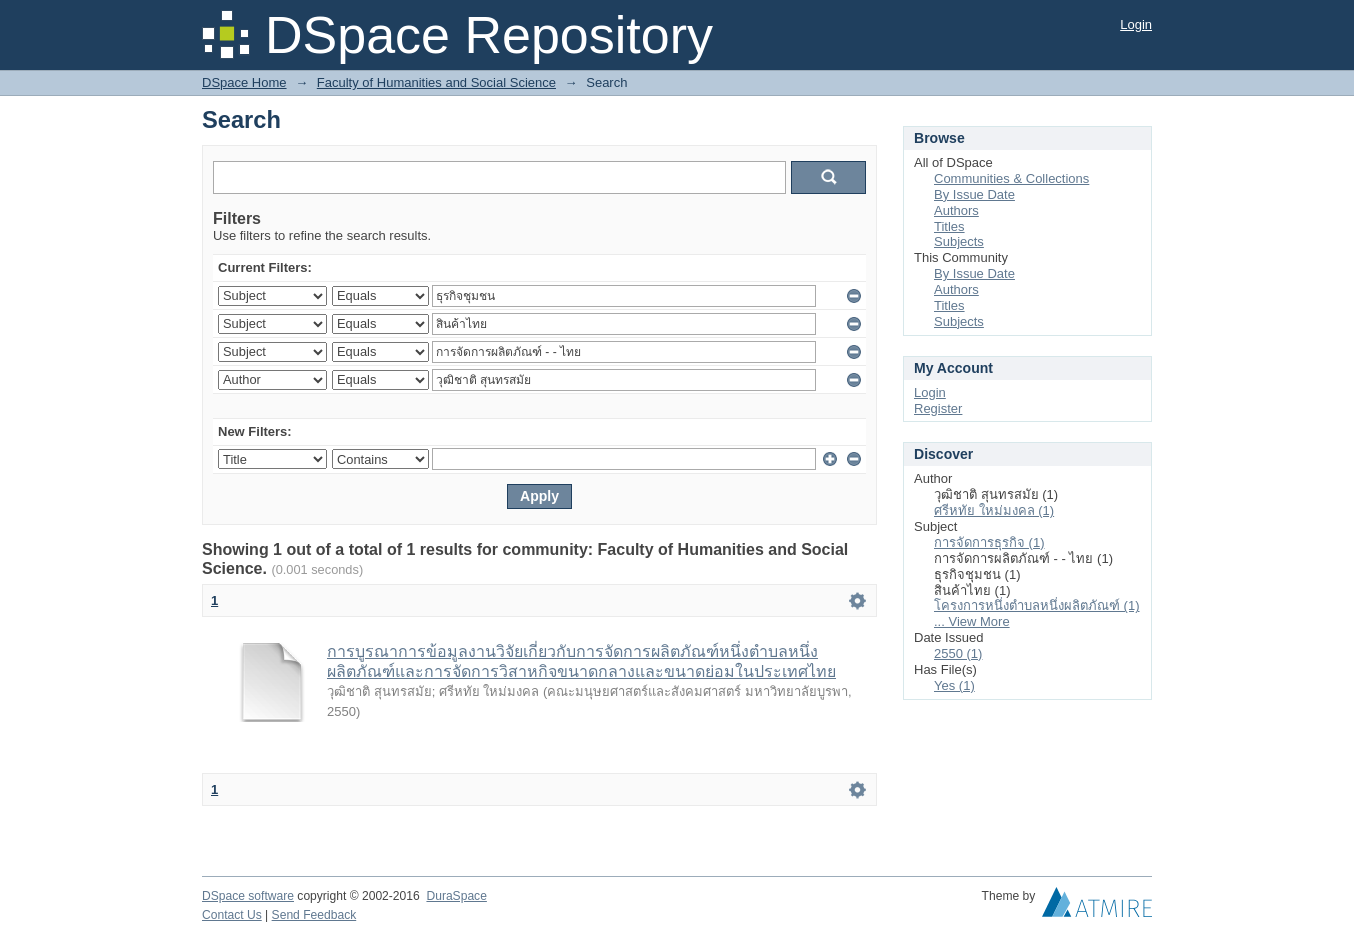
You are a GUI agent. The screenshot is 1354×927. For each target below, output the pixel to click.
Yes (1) (954, 685)
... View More (972, 621)
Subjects (959, 241)
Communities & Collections (1011, 178)
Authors (956, 210)
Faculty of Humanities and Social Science (436, 82)
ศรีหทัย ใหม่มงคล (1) (994, 510)
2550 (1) (958, 653)
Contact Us (232, 915)
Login (1136, 24)
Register (938, 408)
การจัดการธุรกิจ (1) (989, 542)
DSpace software (248, 896)
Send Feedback (314, 915)
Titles (949, 226)
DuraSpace (456, 896)
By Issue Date (974, 194)
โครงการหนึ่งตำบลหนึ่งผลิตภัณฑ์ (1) (1037, 605)
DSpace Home (244, 82)
